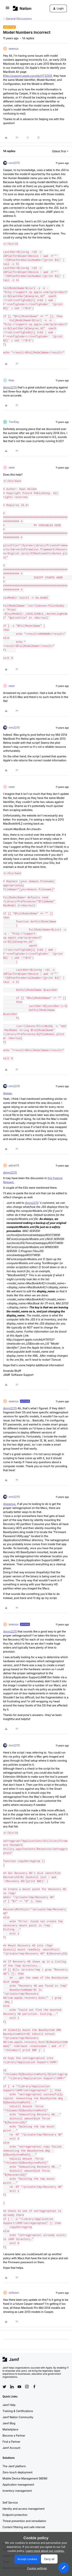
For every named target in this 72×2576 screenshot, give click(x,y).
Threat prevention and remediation (24, 2521)
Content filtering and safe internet (23, 2527)
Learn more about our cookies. (45, 2550)
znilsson (14, 2292)
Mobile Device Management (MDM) (24, 2478)
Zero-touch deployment (17, 2472)
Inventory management (17, 2490)
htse (11, 380)
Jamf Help (9, 2404)
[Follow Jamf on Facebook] (34, 2386)
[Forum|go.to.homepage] (22, 8)
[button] (7, 9)
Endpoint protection (14, 2514)
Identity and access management (23, 2508)
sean (12, 467)
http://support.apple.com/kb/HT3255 (27, 75)
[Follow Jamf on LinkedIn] (12, 2386)
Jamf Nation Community (17, 2417)
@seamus (9, 1503)
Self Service (10, 2502)
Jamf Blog (8, 2423)
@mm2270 (10, 387)
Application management (18, 2484)
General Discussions (19, 18)
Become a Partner (13, 2435)
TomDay (14, 421)
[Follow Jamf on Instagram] (27, 2386)
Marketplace (10, 2429)
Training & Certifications (17, 2411)
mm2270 (14, 163)
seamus (13, 48)
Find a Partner (11, 2441)
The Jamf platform (14, 2466)
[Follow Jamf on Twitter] (4, 2386)
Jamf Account (11, 2447)
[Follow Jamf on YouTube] (19, 2386)
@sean (7, 1093)
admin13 (14, 1165)
